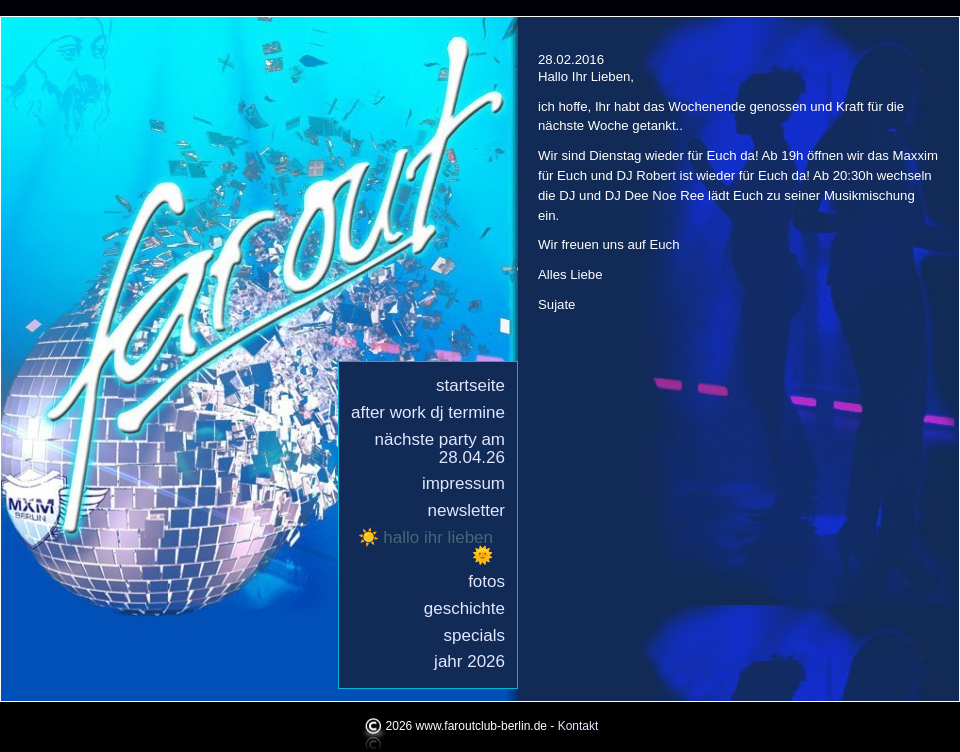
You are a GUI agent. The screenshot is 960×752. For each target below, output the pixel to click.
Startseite (470, 385)
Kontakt (578, 727)
